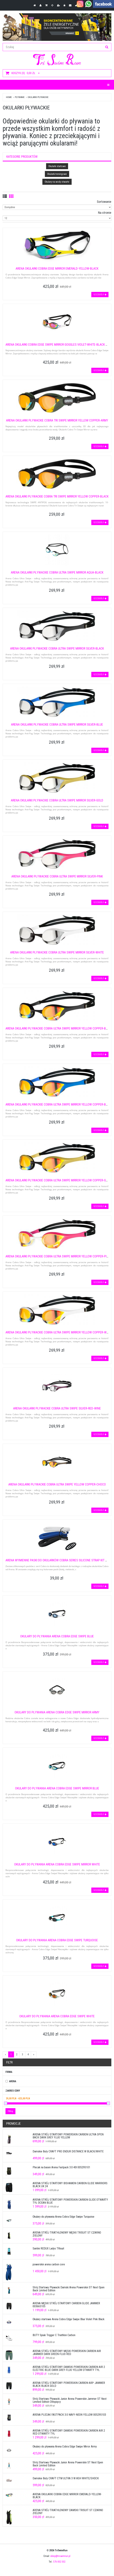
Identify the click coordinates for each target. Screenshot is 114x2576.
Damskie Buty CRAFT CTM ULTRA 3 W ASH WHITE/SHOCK (66, 2478)
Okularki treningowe (57, 174)
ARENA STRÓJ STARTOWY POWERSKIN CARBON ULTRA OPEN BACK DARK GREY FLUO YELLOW (68, 2136)
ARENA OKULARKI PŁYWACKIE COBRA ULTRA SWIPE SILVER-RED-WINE (57, 1408)
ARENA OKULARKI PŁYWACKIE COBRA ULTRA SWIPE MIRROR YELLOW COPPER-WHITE (58, 1332)
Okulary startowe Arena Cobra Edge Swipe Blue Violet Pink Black (68, 2319)
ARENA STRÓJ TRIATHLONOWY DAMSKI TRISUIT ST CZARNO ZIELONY (68, 2511)
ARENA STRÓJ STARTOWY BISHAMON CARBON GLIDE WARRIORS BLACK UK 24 (70, 2185)
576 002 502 (59, 2561)
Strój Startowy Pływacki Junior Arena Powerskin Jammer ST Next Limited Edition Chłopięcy (70, 2400)
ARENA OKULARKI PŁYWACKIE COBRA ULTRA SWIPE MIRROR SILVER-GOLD (57, 800)
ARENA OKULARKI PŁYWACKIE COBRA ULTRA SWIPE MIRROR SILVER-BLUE (57, 724)
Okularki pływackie (38, 97)
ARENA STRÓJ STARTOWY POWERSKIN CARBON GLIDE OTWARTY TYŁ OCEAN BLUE (70, 2201)
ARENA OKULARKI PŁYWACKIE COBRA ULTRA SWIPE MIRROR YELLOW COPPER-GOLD (58, 1180)
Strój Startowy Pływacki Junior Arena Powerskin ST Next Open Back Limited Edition (68, 2464)
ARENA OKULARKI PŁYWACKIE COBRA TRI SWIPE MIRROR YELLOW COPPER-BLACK (57, 496)
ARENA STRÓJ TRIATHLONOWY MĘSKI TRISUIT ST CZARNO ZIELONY (67, 2234)
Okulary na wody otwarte (57, 181)
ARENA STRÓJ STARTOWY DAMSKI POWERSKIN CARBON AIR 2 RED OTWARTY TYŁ (69, 2432)
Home (9, 97)
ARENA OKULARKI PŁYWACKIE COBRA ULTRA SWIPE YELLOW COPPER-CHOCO (57, 1484)
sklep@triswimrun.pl (60, 2556)
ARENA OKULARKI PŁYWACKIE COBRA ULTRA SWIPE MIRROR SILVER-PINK (57, 876)
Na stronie (104, 212)
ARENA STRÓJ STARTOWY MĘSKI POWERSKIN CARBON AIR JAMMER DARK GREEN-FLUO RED (67, 2352)
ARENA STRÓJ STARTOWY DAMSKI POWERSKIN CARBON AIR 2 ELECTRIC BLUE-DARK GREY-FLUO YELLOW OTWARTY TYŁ (69, 2368)
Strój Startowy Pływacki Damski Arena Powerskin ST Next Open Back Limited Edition (68, 2289)
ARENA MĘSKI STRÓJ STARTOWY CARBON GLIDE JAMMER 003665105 (66, 2305)
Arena (12, 2081)
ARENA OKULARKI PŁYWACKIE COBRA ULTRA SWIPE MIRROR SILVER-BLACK (57, 648)
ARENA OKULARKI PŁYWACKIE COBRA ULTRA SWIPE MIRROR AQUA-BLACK (57, 572)
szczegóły (99, 294)
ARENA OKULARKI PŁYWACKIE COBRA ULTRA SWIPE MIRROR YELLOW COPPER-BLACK (58, 1028)
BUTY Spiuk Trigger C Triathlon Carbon (54, 2335)
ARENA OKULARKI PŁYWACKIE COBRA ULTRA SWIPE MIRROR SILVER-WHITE (57, 952)
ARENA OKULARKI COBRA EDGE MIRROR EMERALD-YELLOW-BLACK (57, 268)
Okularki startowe (57, 166)
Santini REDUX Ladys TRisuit (48, 2248)
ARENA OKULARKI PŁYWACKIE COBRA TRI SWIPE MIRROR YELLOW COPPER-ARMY (57, 420)
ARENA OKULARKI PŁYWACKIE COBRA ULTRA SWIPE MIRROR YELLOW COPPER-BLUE (58, 1104)
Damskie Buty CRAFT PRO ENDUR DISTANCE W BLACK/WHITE (68, 2151)
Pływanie (19, 97)
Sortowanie (104, 201)
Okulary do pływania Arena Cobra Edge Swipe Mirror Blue (57, 1788)
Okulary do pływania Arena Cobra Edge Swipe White (57, 2016)
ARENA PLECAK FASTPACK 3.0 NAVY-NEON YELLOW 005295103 (69, 2414)
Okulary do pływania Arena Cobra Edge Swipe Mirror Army (57, 1712)
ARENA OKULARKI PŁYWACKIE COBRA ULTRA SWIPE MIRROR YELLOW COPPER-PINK (57, 1256)
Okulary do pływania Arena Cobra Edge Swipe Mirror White (57, 1864)
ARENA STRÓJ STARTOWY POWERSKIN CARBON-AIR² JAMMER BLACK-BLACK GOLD (69, 2384)
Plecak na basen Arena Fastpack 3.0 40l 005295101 (61, 2167)
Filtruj (10, 2111)
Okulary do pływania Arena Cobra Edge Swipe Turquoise (57, 1940)
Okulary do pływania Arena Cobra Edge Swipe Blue (57, 1636)
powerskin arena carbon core (49, 2264)
